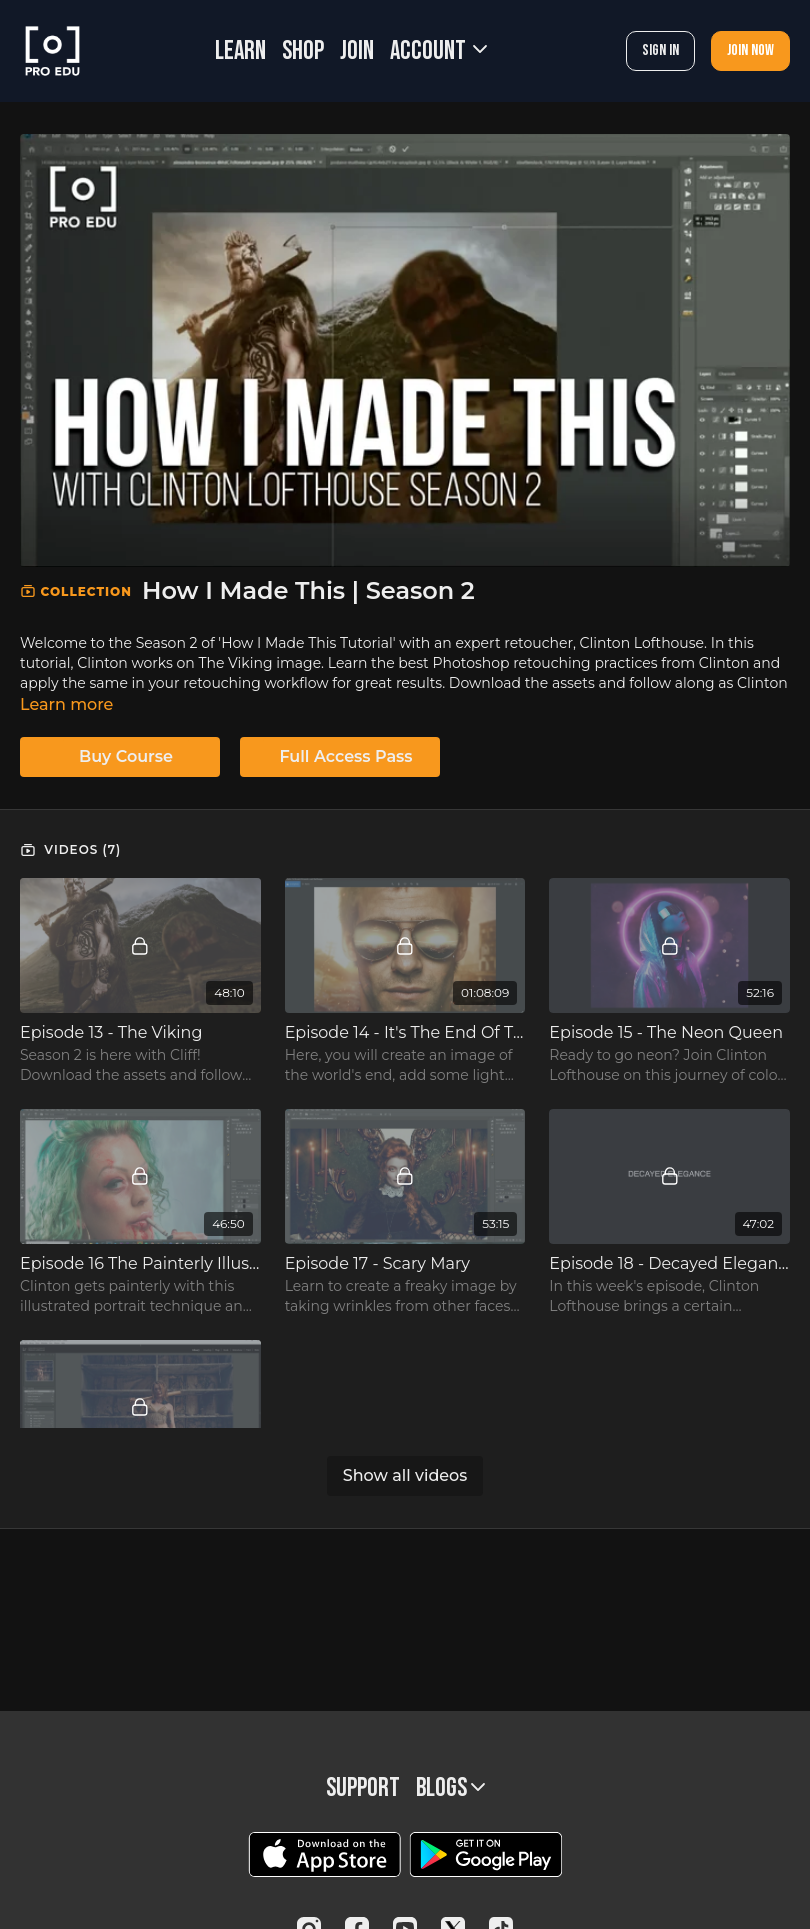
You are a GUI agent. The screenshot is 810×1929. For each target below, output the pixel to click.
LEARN (240, 51)
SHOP (303, 51)
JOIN (357, 51)
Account (438, 51)
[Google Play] (486, 1854)
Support (363, 1788)
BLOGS (450, 1788)
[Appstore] (324, 1854)
